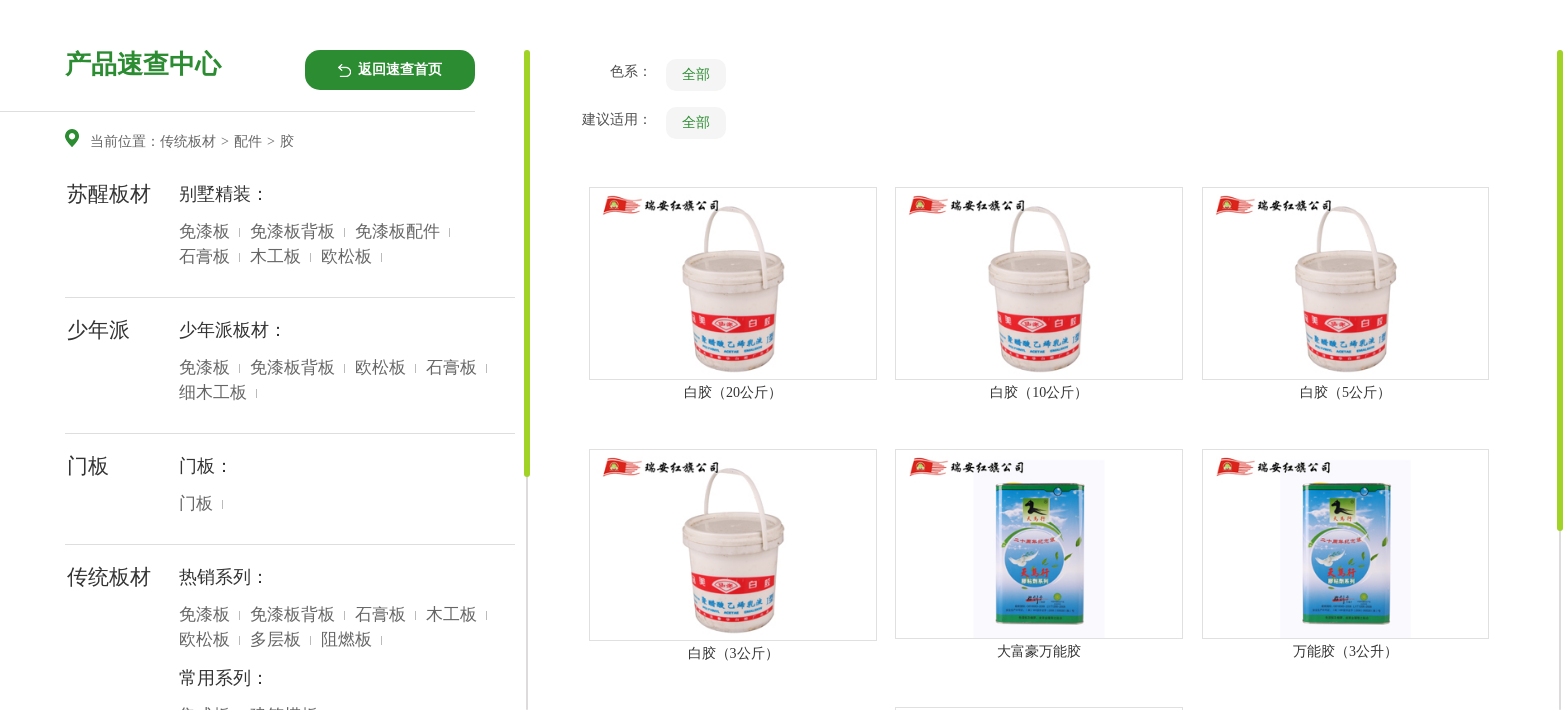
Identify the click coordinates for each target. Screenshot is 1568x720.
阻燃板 (346, 639)
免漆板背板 (292, 231)
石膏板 (204, 256)
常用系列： (224, 678)
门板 (196, 503)
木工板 (275, 256)
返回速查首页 (400, 69)
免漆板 (204, 231)
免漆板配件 (397, 231)
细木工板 (213, 392)
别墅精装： (224, 194)
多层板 (275, 639)
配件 (248, 141)
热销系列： (224, 577)
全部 (696, 74)
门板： (206, 466)
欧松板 (346, 256)
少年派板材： (233, 330)
